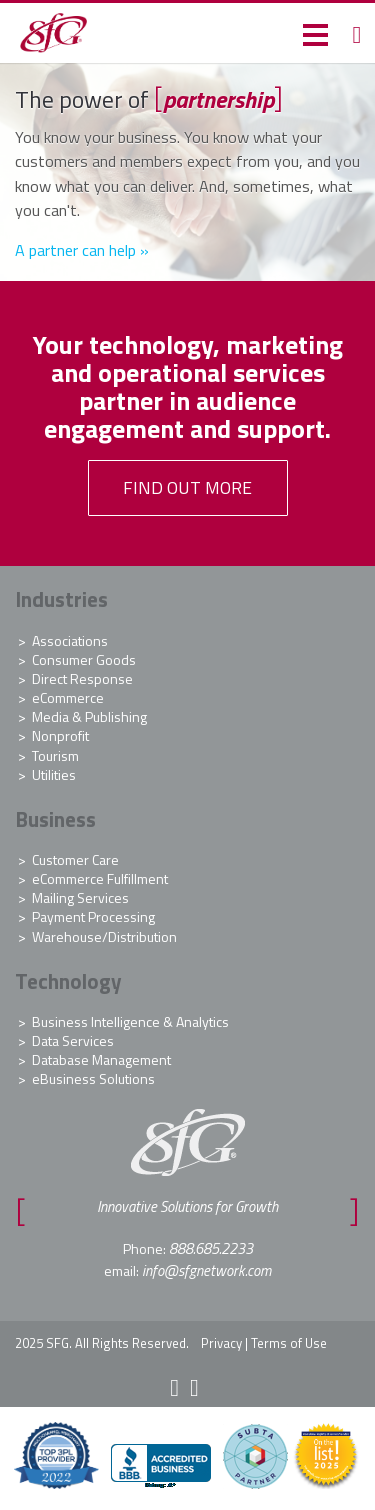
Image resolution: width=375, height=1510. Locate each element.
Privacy (221, 1343)
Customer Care (75, 859)
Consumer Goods (84, 659)
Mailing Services (80, 897)
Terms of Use (289, 1343)
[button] (315, 33)
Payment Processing (93, 916)
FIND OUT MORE (187, 487)
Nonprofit (60, 735)
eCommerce (68, 697)
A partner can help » (82, 250)
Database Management (101, 1059)
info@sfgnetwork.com (206, 1270)
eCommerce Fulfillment (100, 878)
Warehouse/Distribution (104, 936)
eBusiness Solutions (93, 1078)
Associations (70, 640)
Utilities (54, 774)
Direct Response (82, 678)
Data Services (73, 1040)
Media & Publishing (89, 716)
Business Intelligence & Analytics (130, 1021)
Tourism (55, 755)
